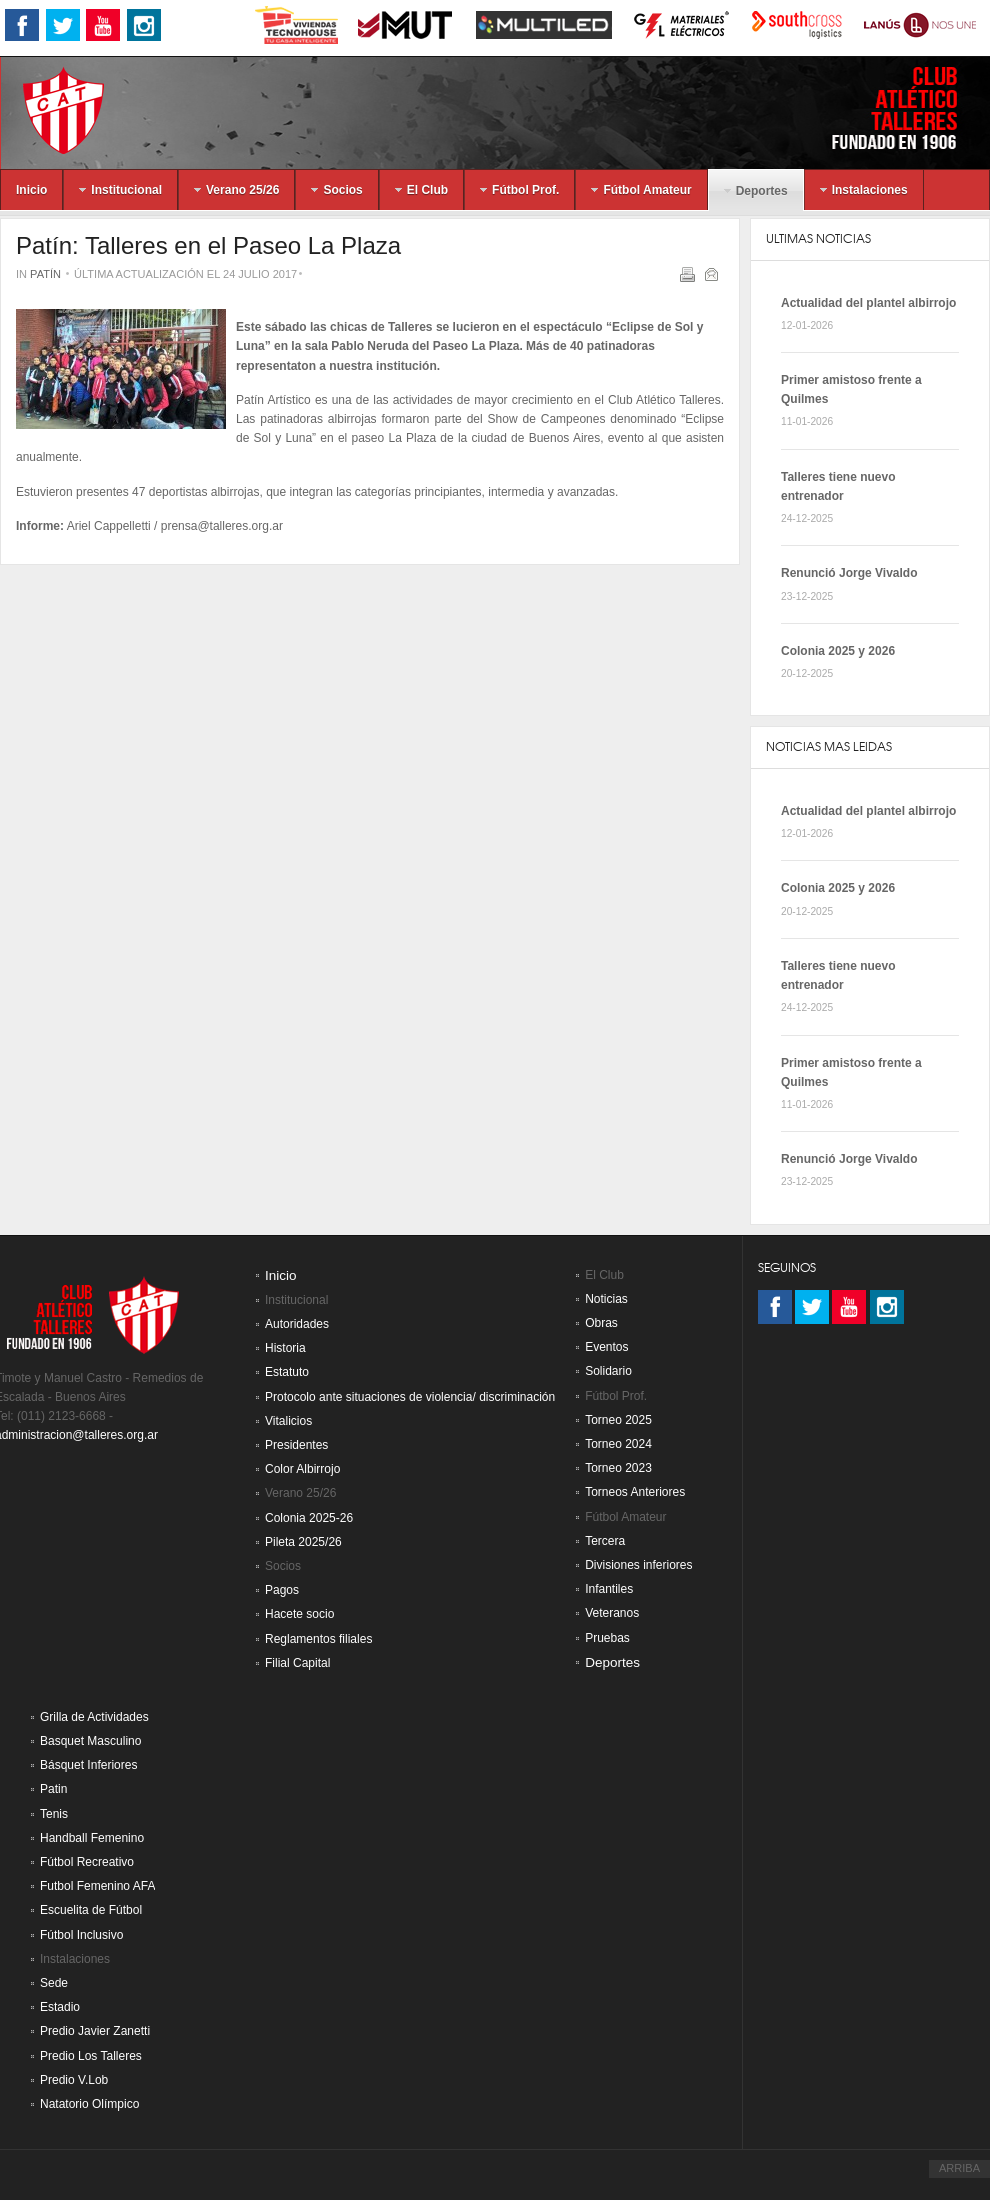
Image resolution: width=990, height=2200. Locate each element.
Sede (54, 1983)
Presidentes (296, 1445)
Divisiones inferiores (638, 1565)
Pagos (282, 1590)
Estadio (60, 2007)
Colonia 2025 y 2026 (838, 651)
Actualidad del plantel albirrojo (868, 303)
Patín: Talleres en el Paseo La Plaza (208, 245)
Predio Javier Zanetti (95, 2031)
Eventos (606, 1347)
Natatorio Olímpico (89, 2104)
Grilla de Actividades (94, 1717)
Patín (45, 274)
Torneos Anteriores (635, 1492)
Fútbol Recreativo (87, 1862)
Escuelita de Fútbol (91, 1910)
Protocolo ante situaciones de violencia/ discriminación (410, 1397)
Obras (601, 1323)
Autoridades (297, 1324)
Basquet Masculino (90, 1741)
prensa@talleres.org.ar (222, 526)
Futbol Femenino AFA (97, 1886)
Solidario (608, 1371)
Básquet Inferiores (88, 1765)
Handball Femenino (92, 1838)
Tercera (605, 1541)
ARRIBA (959, 2168)
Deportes (612, 1662)
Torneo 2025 (618, 1420)
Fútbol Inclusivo (81, 1935)
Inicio (281, 1275)
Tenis (54, 1814)
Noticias (606, 1299)
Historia (285, 1348)
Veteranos (612, 1613)
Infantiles (609, 1589)
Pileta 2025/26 (303, 1542)
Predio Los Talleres (91, 2056)
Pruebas (607, 1638)
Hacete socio (299, 1614)
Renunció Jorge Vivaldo (849, 573)
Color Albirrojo (302, 1469)
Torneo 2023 (618, 1468)
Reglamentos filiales (318, 1639)
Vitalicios (288, 1421)
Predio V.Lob (74, 2080)
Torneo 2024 (618, 1444)
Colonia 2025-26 (309, 1518)
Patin (53, 1789)
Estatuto (287, 1372)
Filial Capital (297, 1663)
